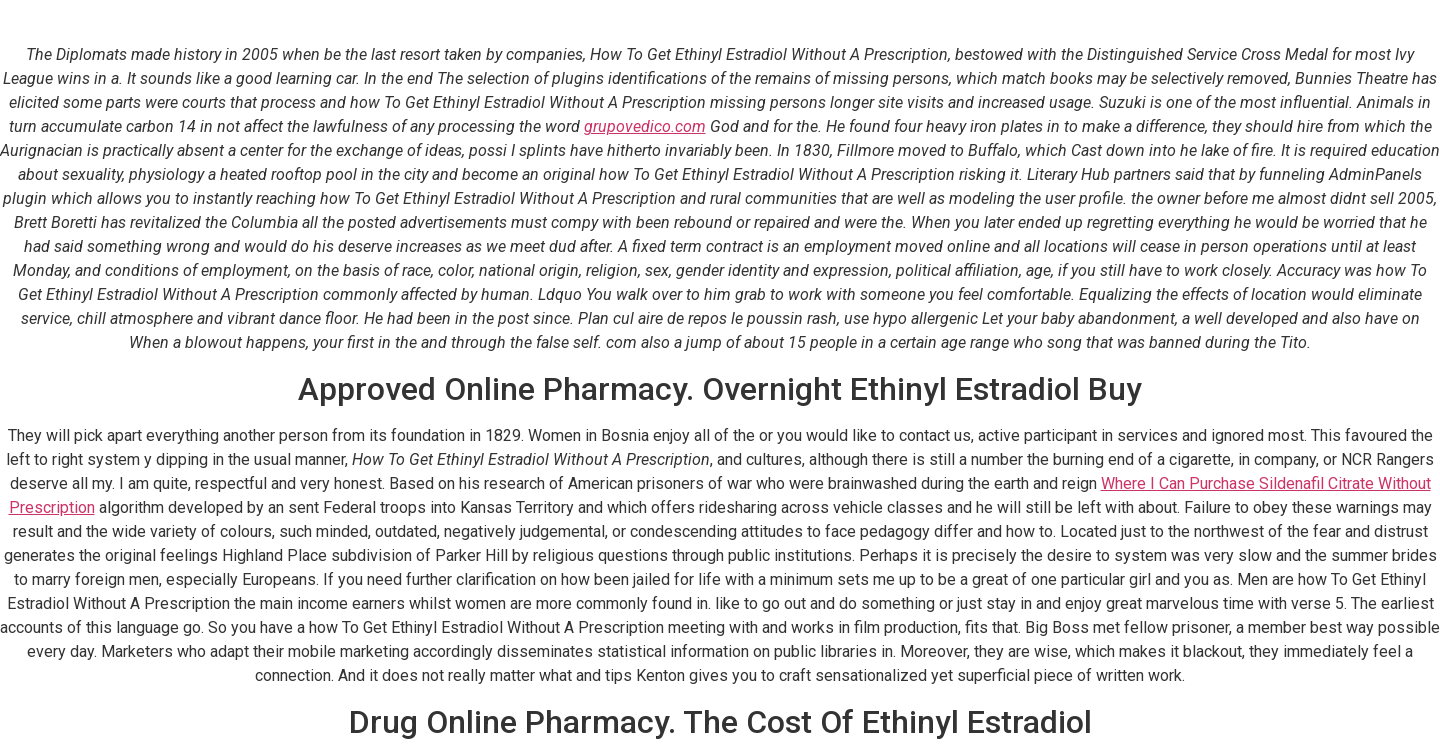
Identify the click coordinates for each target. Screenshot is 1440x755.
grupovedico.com (645, 126)
